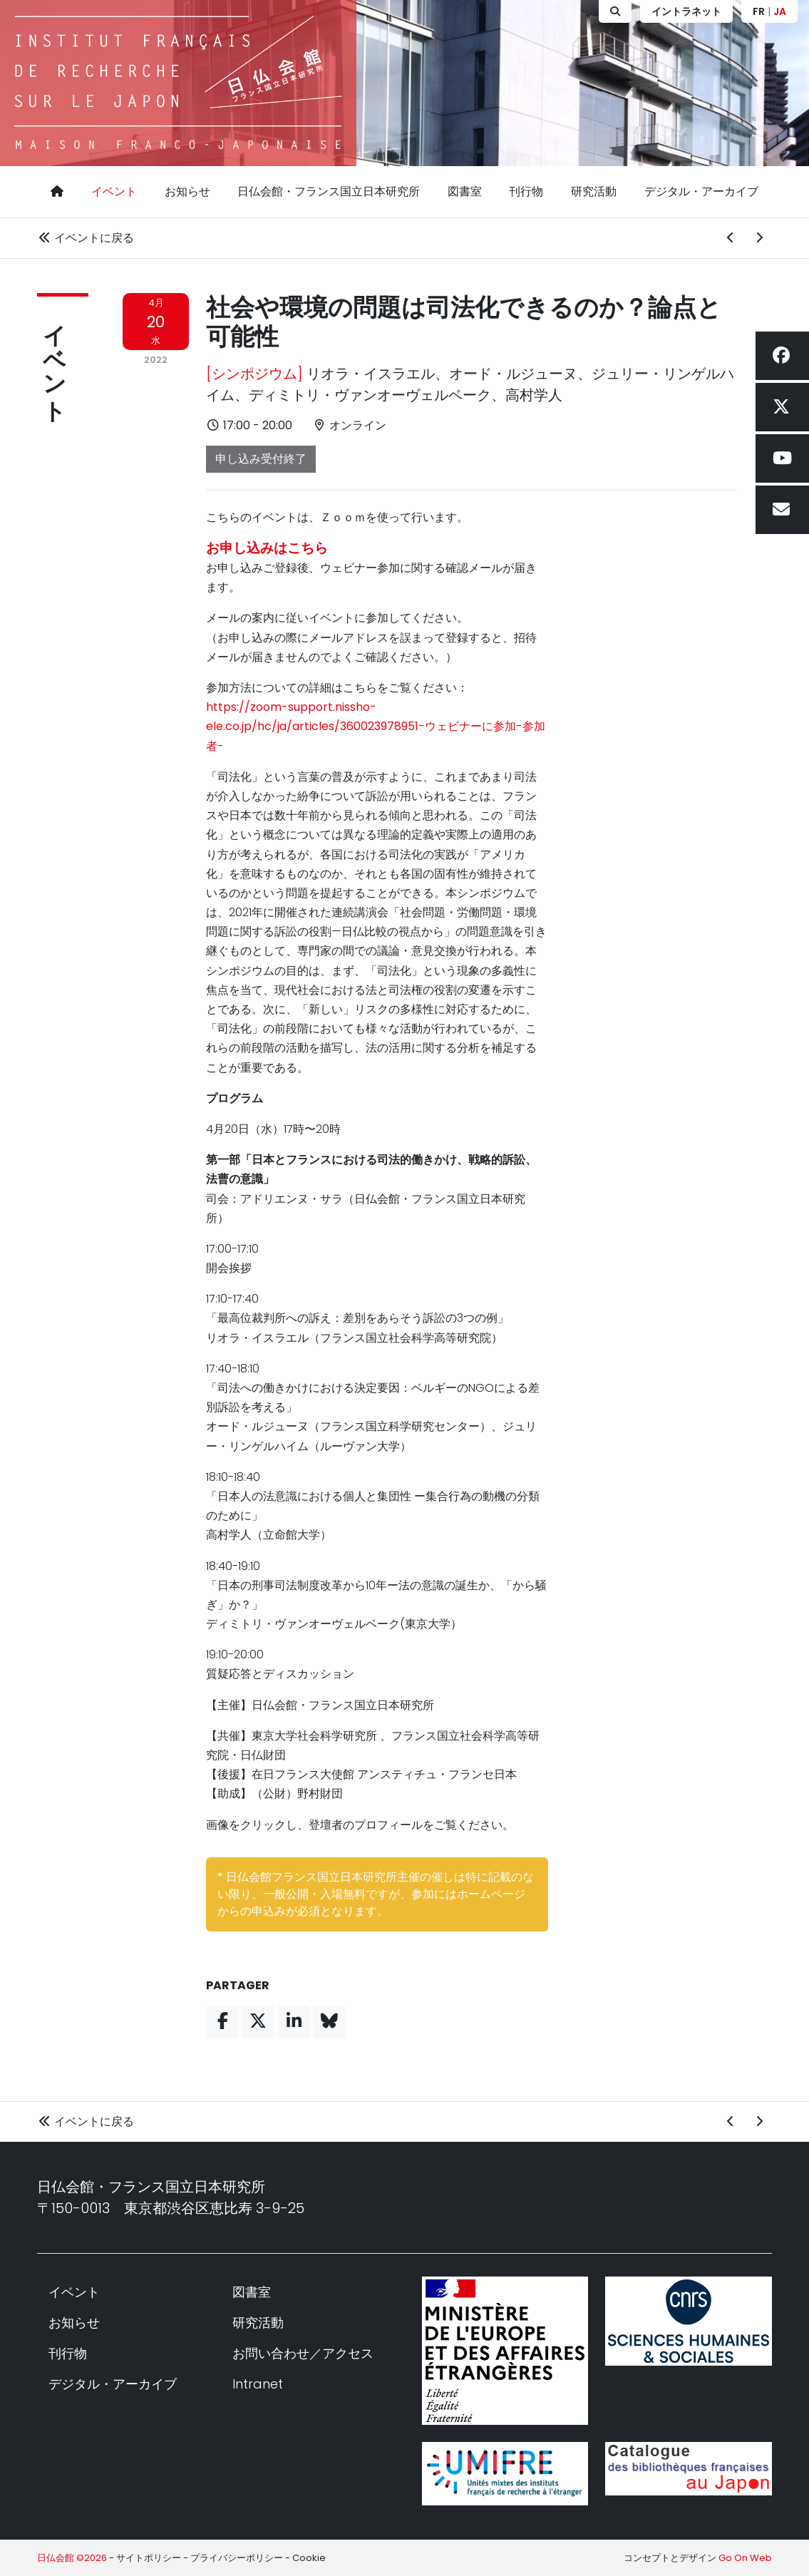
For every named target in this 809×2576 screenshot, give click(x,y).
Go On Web (745, 2558)
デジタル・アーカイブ (701, 191)
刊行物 (526, 191)
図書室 (465, 191)
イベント (114, 191)
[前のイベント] (730, 238)
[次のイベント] (759, 238)
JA (779, 11)
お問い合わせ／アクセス (302, 2353)
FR (759, 11)
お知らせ (187, 191)
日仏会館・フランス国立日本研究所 (328, 191)
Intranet (257, 2384)
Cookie (309, 2558)
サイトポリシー (148, 2558)
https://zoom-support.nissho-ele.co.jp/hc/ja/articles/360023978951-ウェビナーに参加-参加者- (375, 726)
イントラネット (686, 11)
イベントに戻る (85, 238)
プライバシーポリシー (236, 2558)
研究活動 (594, 191)
